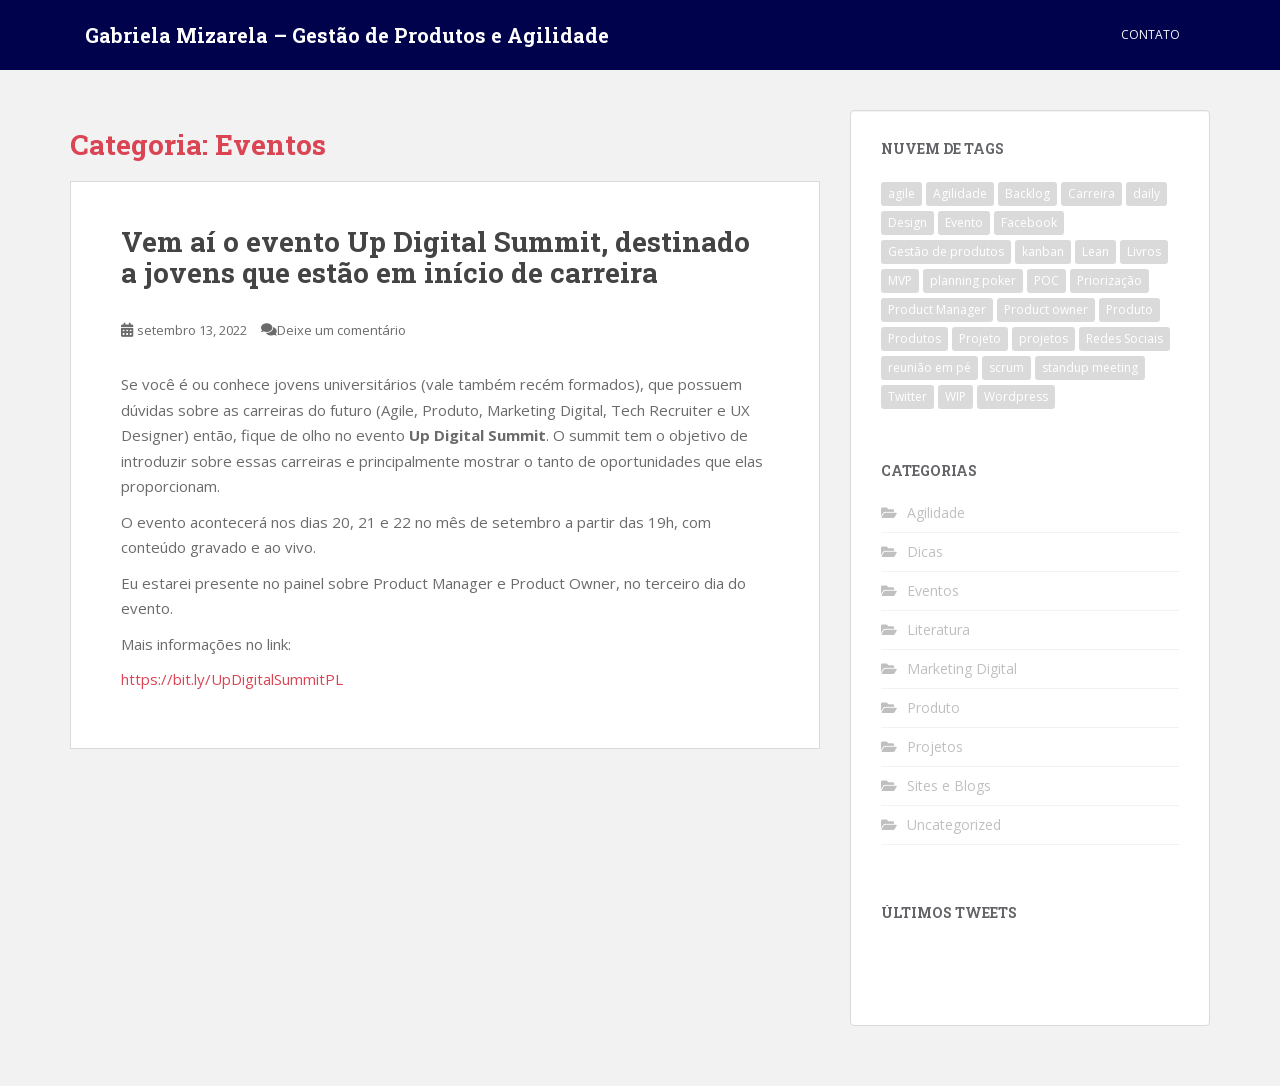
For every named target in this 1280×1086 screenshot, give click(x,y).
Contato (1150, 34)
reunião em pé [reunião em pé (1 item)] (929, 367)
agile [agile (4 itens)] (901, 193)
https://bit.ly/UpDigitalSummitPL (232, 679)
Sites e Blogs (949, 785)
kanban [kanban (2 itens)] (1043, 251)
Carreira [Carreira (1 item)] (1091, 193)
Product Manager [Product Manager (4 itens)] (937, 309)
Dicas (925, 551)
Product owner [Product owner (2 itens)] (1046, 309)
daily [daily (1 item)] (1146, 193)
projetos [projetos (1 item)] (1043, 338)
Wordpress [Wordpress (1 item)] (1016, 396)
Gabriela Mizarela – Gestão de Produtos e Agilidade (347, 35)
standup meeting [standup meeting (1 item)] (1090, 367)
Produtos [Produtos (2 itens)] (914, 338)
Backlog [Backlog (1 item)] (1027, 193)
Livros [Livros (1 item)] (1144, 251)
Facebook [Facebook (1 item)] (1029, 222)
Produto (933, 707)
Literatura (938, 629)
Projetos (935, 746)
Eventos (933, 590)
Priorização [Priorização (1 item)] (1109, 280)
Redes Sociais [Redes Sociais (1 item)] (1124, 338)
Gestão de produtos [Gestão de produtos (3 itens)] (946, 251)
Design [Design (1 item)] (907, 222)
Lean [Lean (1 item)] (1095, 251)
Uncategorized (954, 824)
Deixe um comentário (341, 330)
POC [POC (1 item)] (1046, 280)
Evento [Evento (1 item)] (964, 222)
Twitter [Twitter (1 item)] (907, 396)
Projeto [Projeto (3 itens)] (980, 338)
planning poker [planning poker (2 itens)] (973, 280)
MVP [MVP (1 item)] (900, 280)
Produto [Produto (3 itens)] (1129, 309)
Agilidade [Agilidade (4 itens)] (960, 193)
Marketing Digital (962, 668)
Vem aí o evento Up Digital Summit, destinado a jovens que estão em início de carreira (435, 257)
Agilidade (936, 512)
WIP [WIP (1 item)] (955, 396)
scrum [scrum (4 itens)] (1006, 367)
